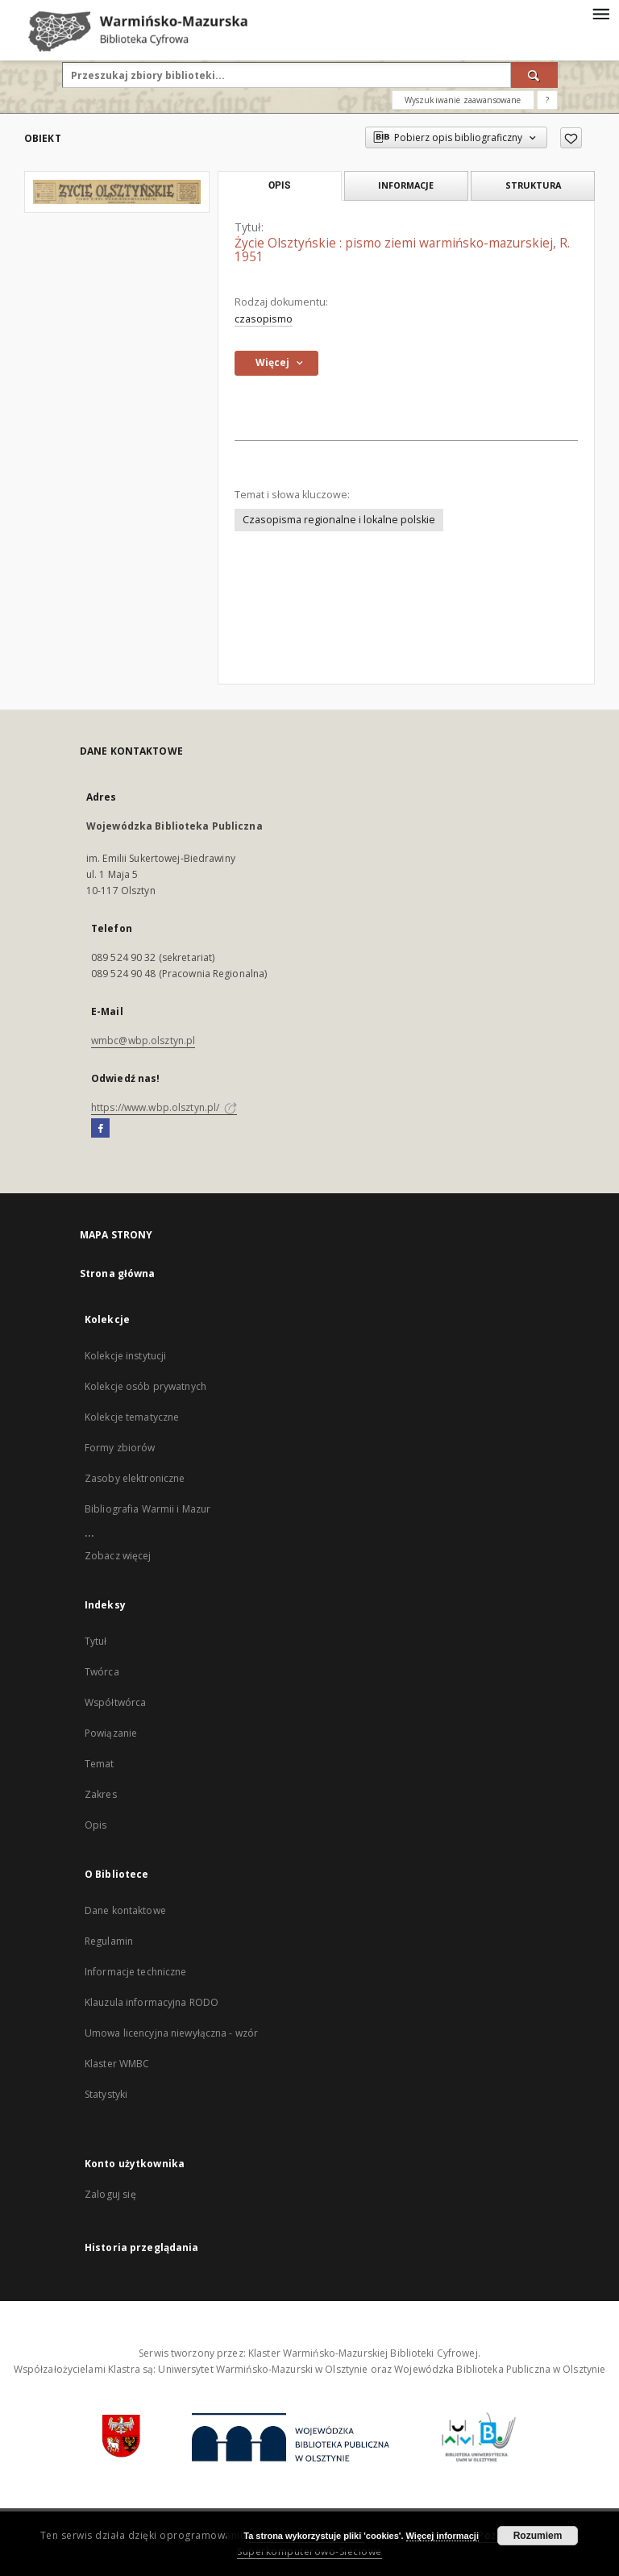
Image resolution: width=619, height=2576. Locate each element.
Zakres (101, 1794)
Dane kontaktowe (125, 1910)
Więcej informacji (442, 2536)
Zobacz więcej (118, 1556)
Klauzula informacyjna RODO (151, 2002)
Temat (99, 1764)
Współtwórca (115, 1702)
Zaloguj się (110, 2194)
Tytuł (96, 1641)
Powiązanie (111, 1733)
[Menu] (600, 13)
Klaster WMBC (117, 2063)
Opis (95, 1825)
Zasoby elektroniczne (135, 1478)
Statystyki (106, 2094)
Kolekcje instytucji (125, 1356)
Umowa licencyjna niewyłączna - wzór (171, 2033)
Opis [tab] (279, 185)
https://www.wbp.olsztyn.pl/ (164, 1107)
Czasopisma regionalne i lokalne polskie (339, 519)
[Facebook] (100, 1129)
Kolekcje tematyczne (132, 1417)
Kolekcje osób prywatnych (145, 1386)
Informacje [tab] (406, 185)
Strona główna (118, 1273)
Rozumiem (538, 2535)
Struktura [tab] (533, 185)
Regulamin (109, 1941)
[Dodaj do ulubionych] (571, 137)
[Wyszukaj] (534, 75)
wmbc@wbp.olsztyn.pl (143, 1040)
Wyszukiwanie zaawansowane (463, 100)
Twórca (102, 1672)
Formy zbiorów (120, 1447)
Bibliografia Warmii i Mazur (147, 1509)
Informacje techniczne (136, 1972)
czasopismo (264, 319)
